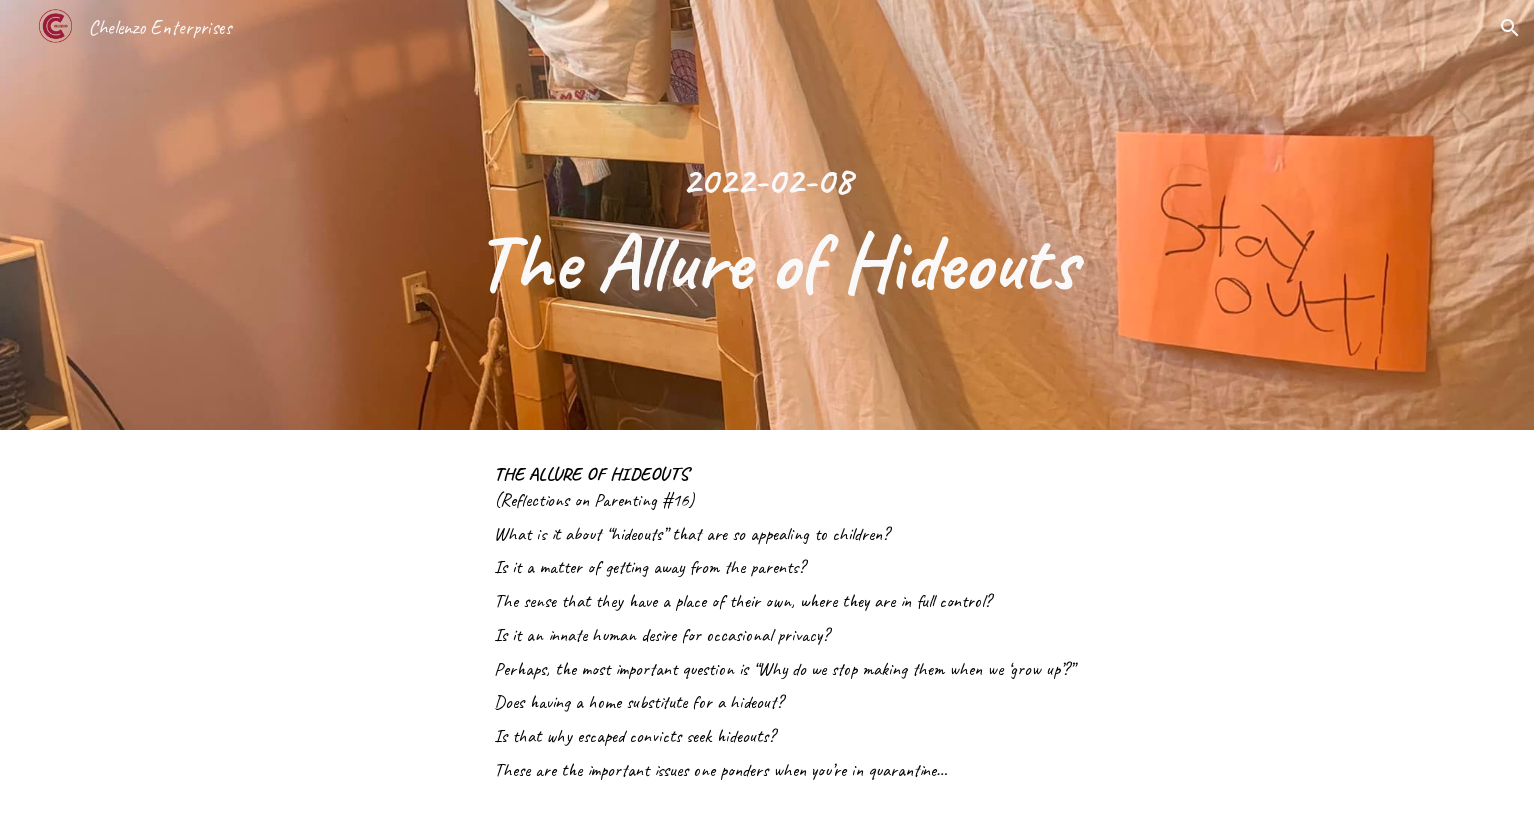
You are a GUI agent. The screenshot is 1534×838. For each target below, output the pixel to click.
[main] (767, 215)
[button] (1510, 28)
